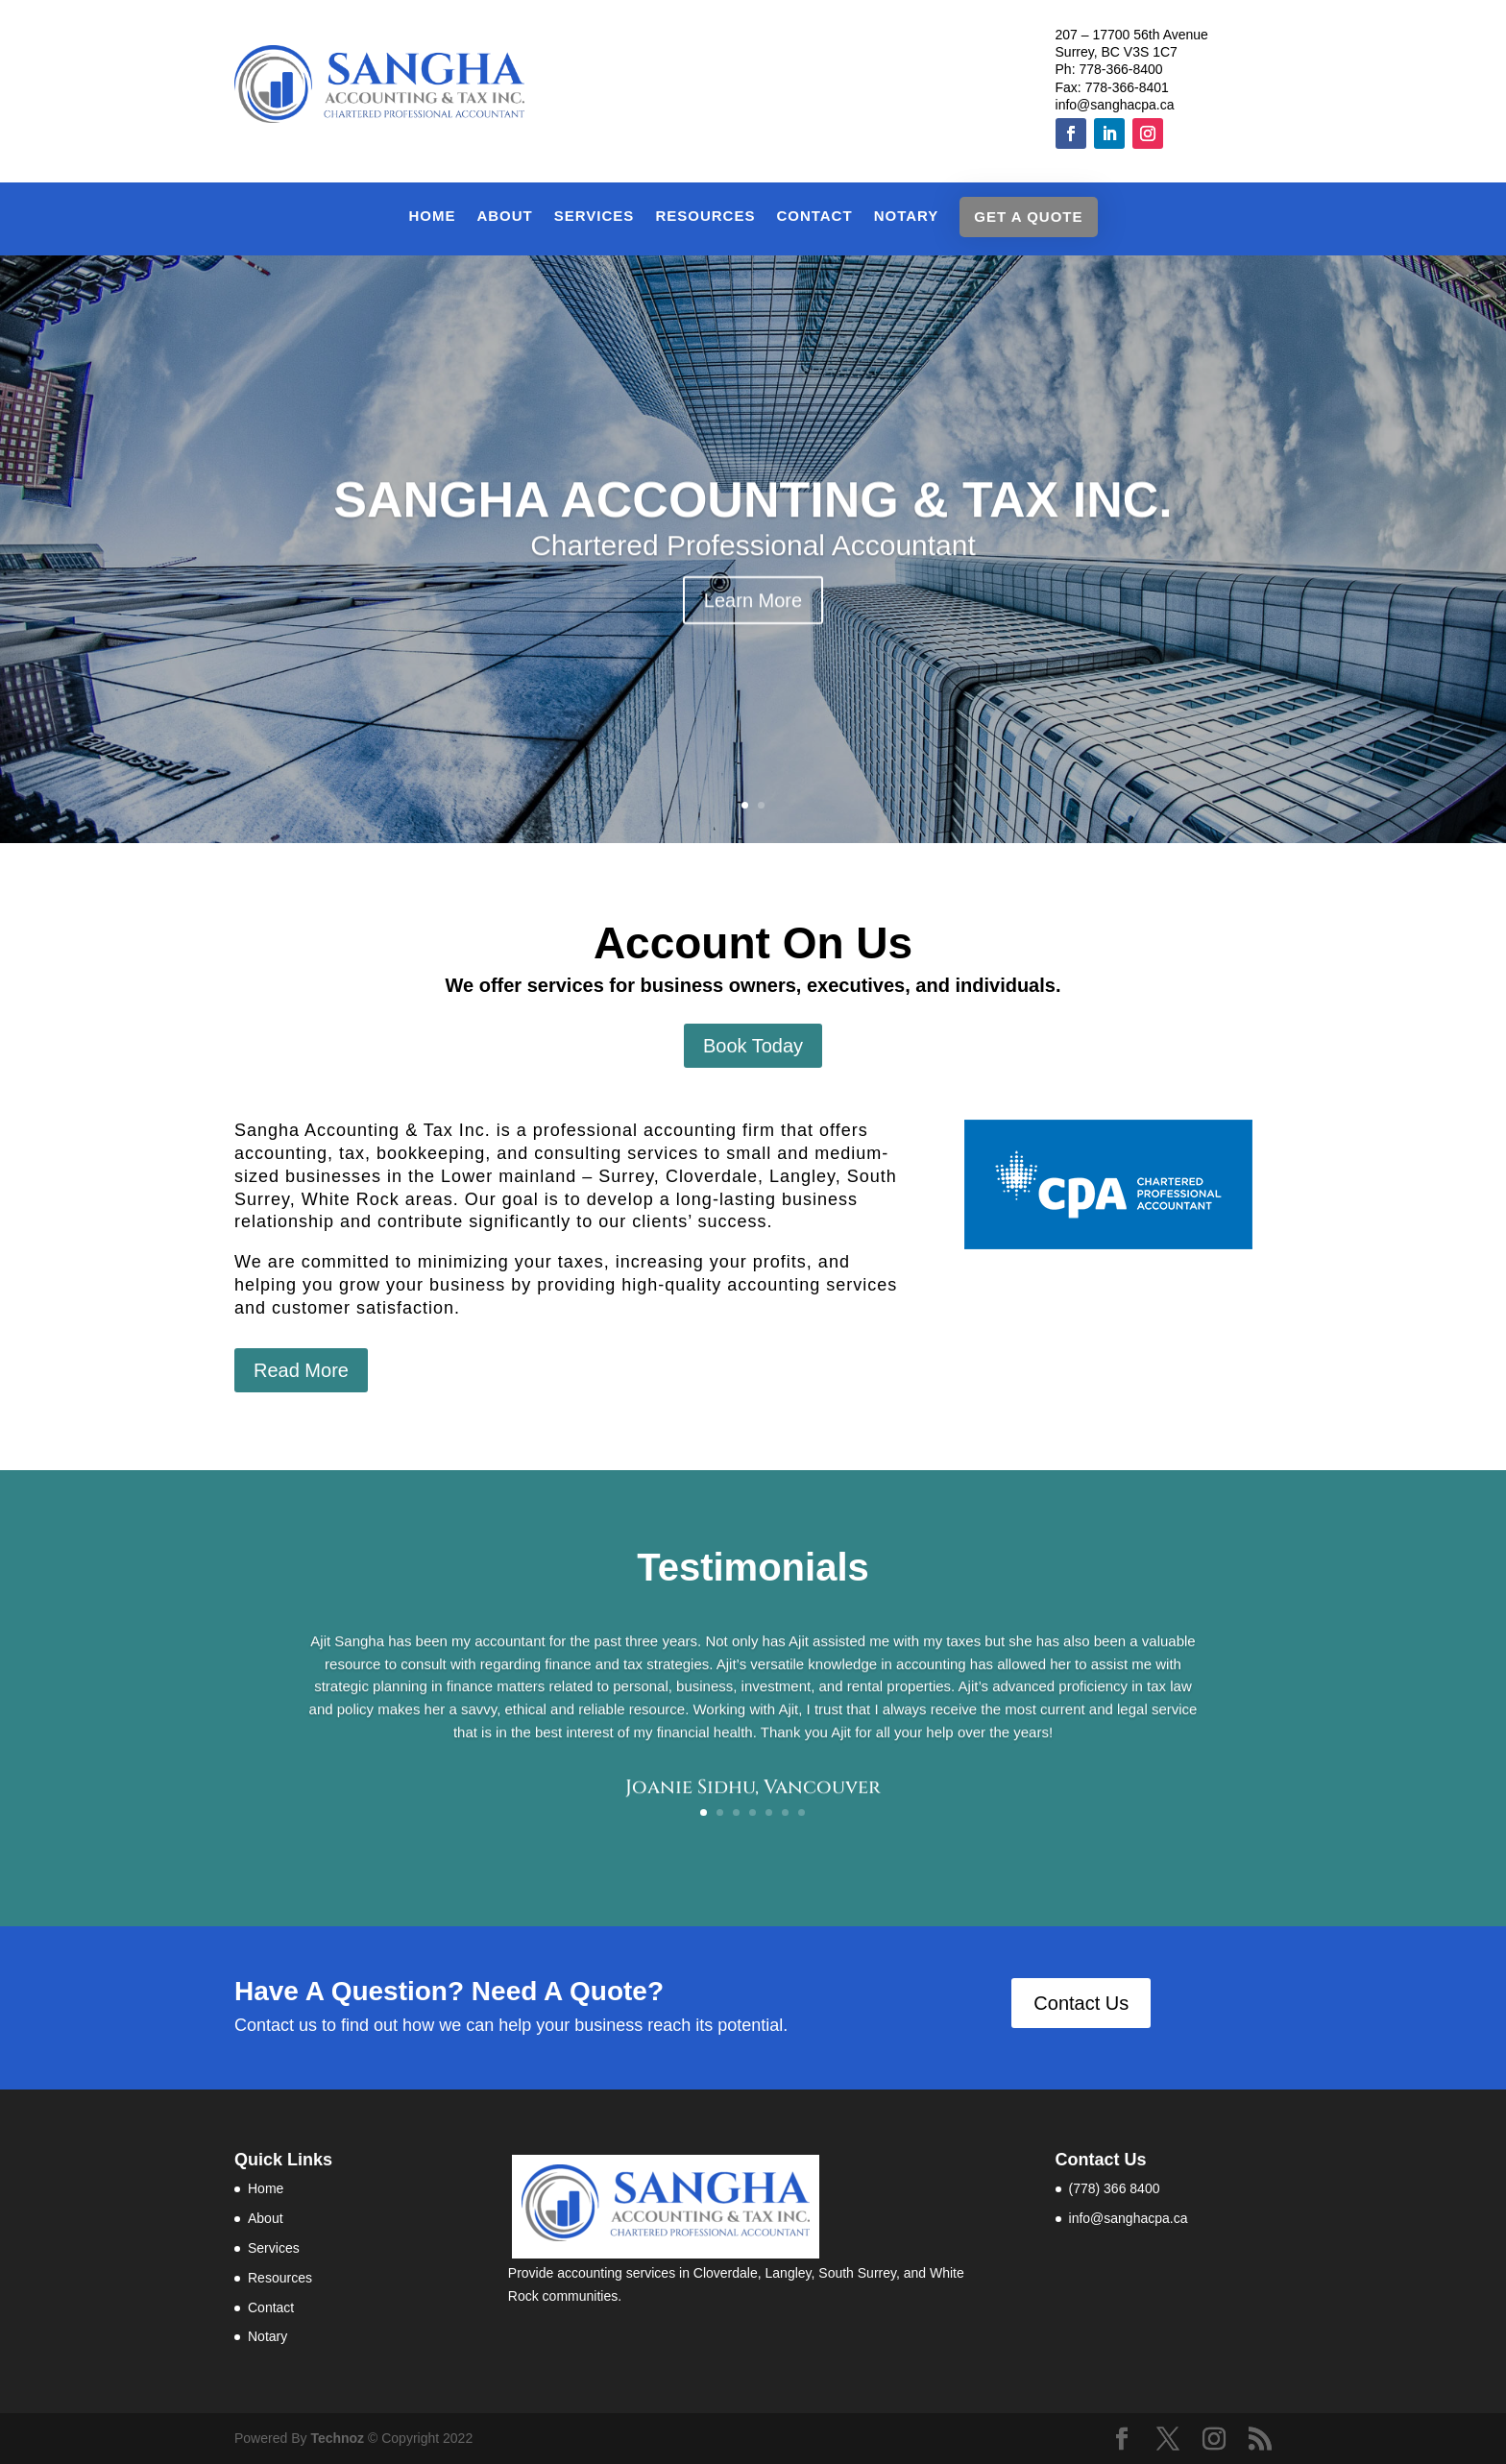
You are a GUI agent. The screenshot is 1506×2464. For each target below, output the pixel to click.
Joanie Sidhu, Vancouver (753, 1798)
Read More (301, 1370)
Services (594, 216)
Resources (705, 216)
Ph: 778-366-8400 (1109, 69)
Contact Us (1081, 2003)
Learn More (753, 630)
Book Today (753, 1045)
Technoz (339, 2438)
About (504, 216)
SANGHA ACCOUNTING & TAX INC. (752, 531)
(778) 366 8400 (1114, 2188)
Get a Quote (1028, 216)
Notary (906, 216)
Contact (814, 216)
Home (431, 216)
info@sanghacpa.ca (1115, 104)
